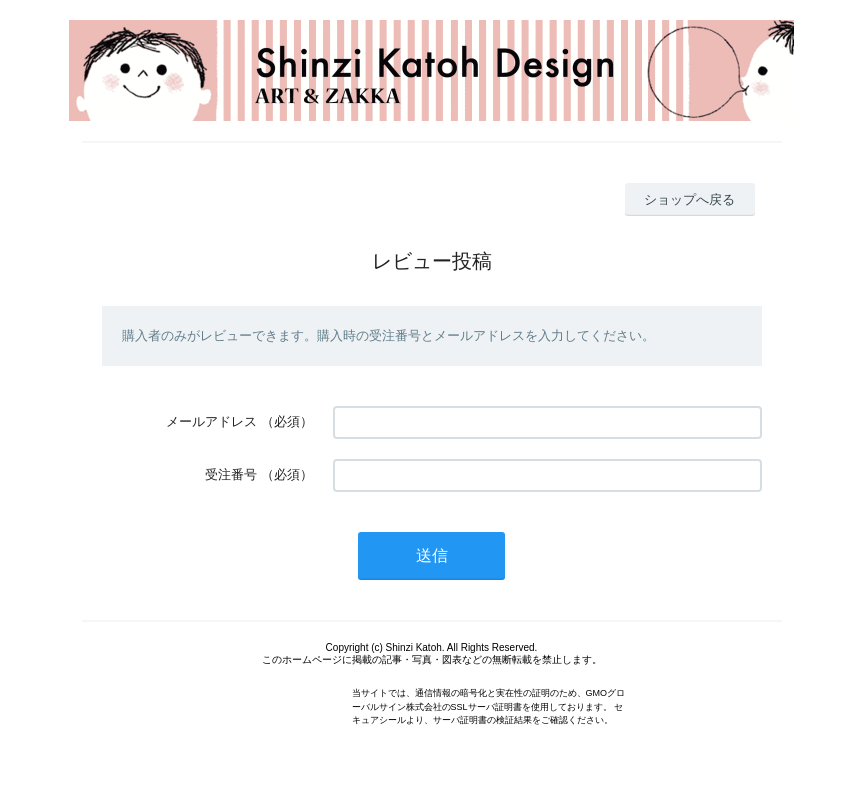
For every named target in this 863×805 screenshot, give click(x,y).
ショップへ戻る (689, 199)
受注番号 (231, 474)
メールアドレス (211, 421)
